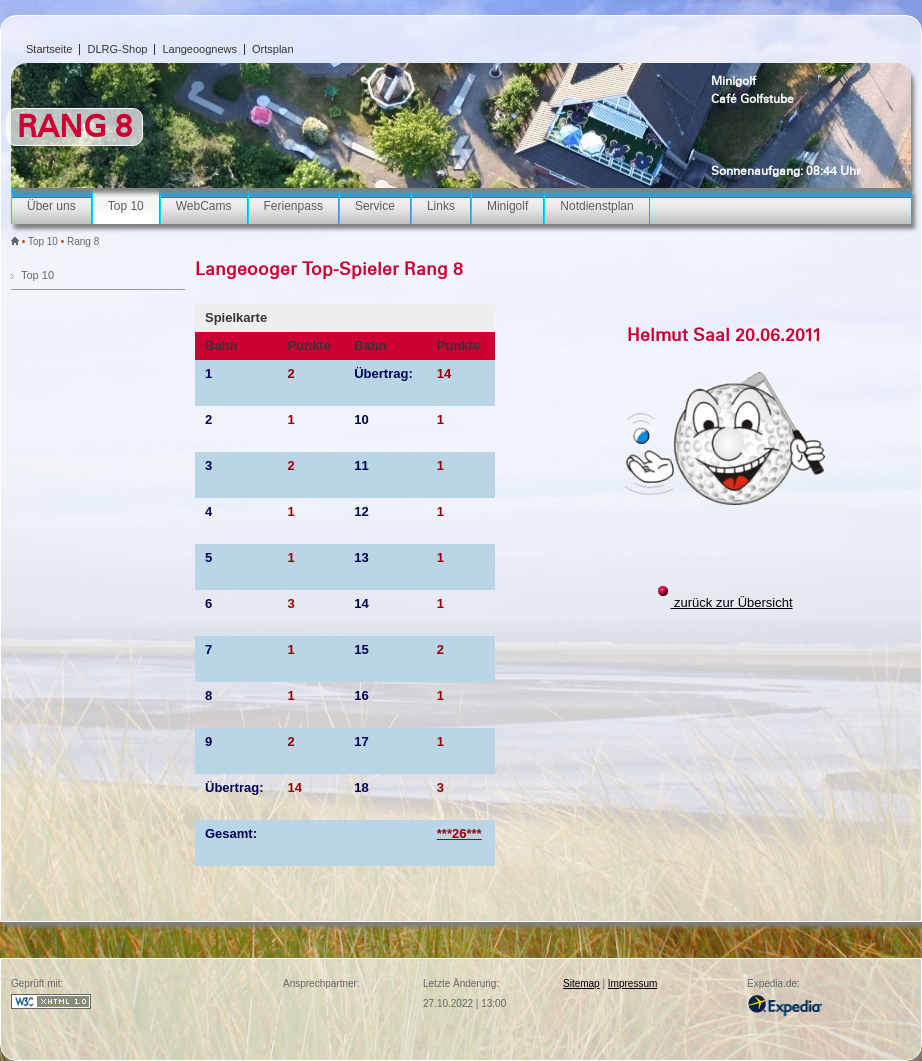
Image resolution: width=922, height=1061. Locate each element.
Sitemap (581, 983)
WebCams (204, 206)
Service (375, 206)
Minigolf (733, 81)
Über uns (51, 206)
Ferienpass (293, 206)
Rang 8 (83, 241)
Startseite (49, 49)
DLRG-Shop (117, 49)
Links (441, 206)
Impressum (632, 983)
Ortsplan (273, 49)
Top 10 (126, 206)
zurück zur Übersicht (731, 602)
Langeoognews (199, 49)
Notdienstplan (596, 206)
